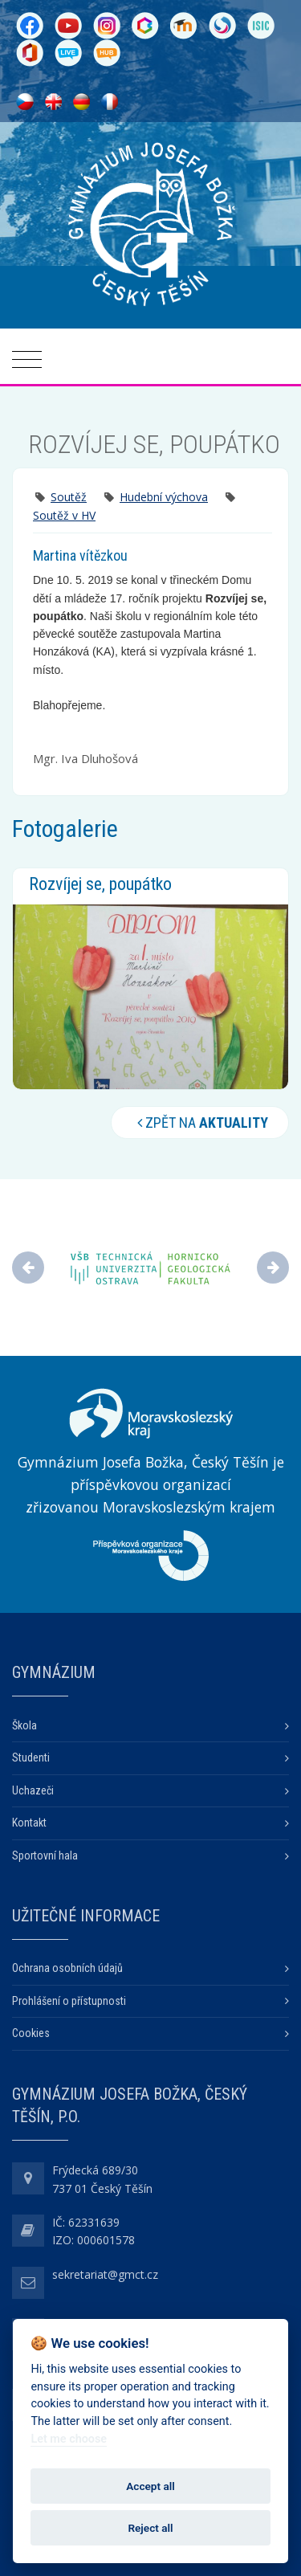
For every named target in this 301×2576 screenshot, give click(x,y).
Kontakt (29, 1822)
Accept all (150, 2486)
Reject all (150, 2527)
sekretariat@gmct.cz (105, 2274)
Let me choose (69, 2439)
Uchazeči (33, 1790)
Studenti (31, 1757)
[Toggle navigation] (27, 360)
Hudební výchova (164, 496)
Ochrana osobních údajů (67, 1968)
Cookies (31, 2033)
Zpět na (200, 1122)
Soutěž (69, 496)
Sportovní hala (45, 1855)
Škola (24, 1725)
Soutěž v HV (64, 515)
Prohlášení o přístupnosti (69, 2000)
